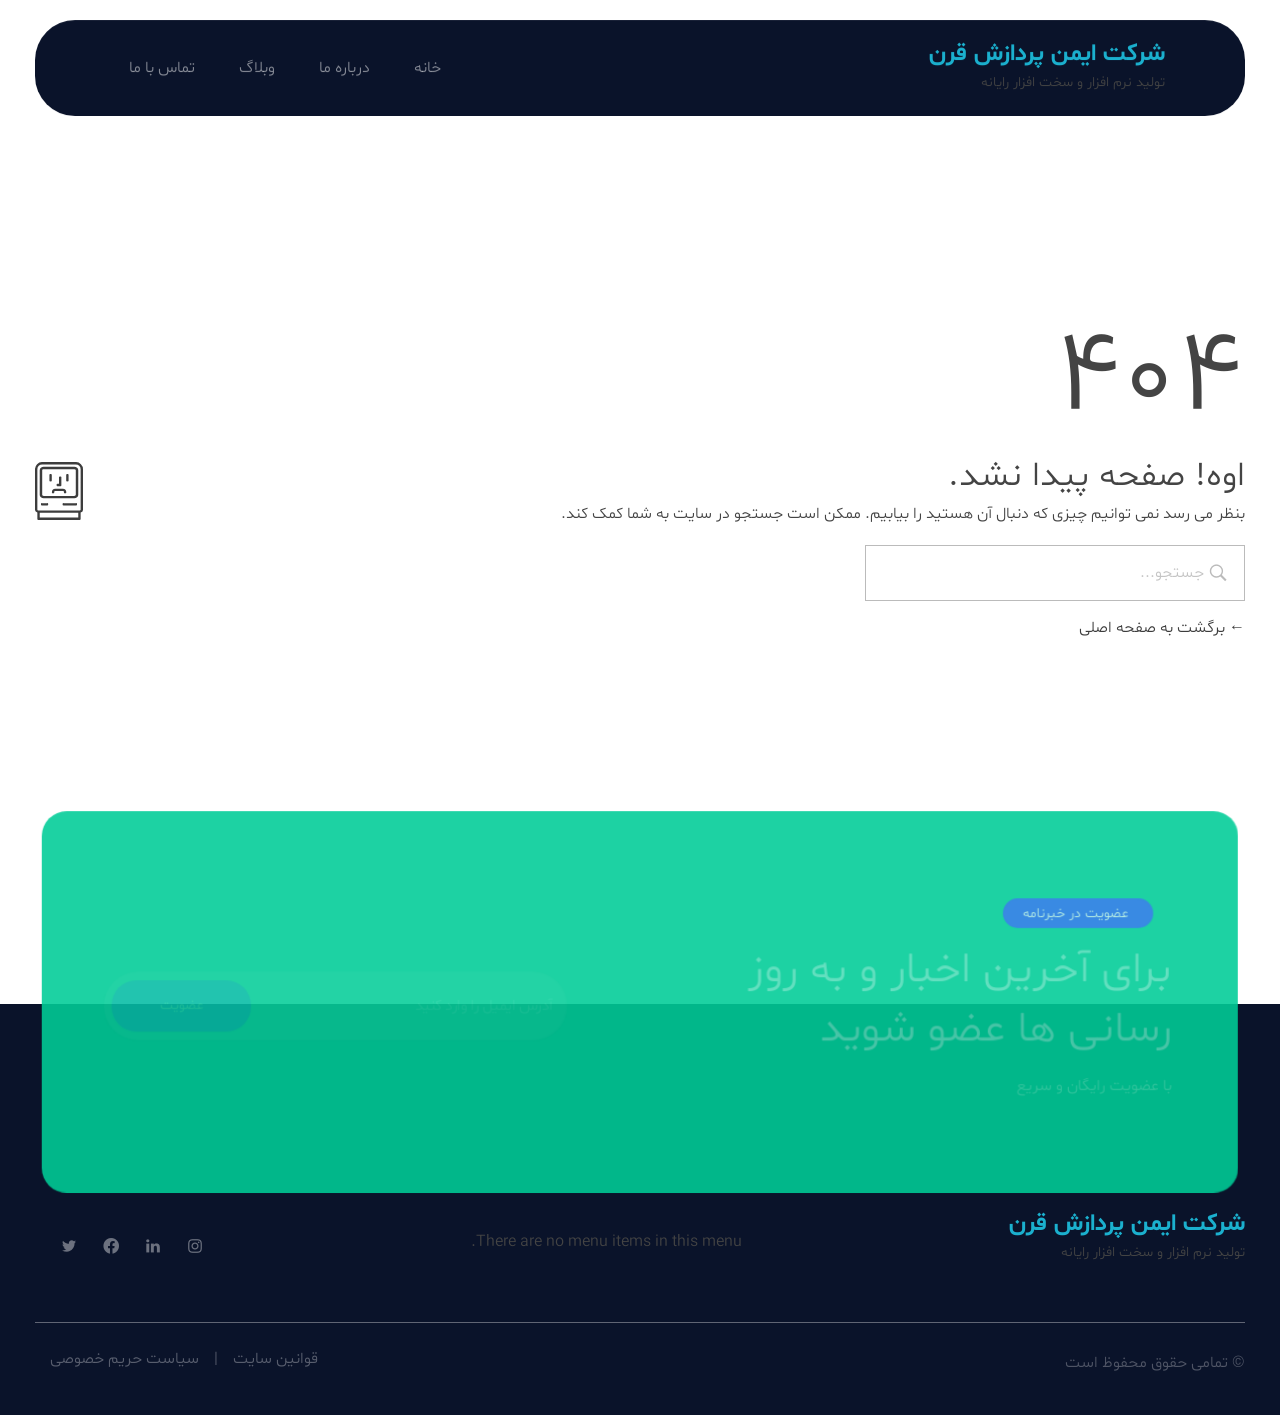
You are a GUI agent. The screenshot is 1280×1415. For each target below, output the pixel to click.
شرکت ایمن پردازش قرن (1047, 54)
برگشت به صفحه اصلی (1162, 628)
